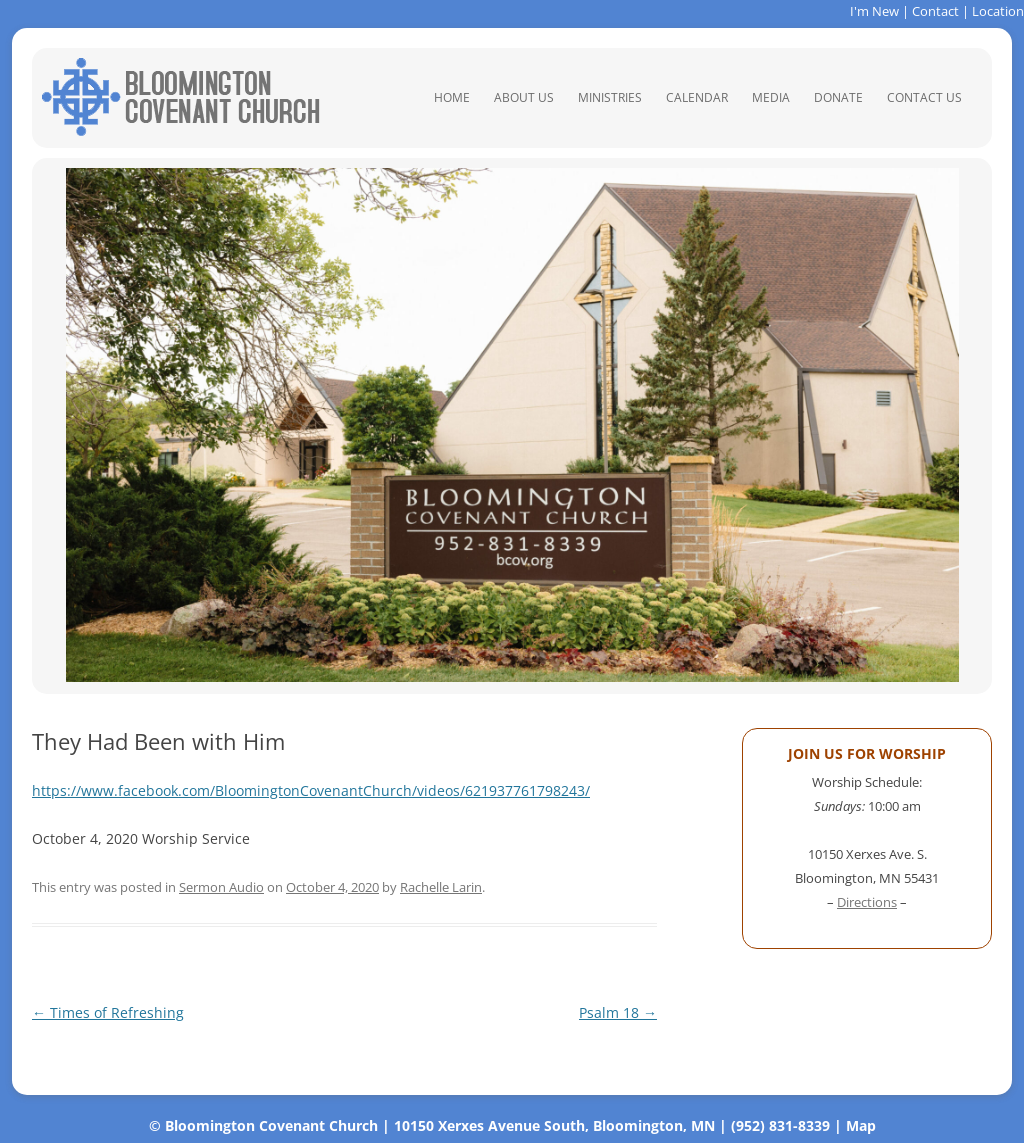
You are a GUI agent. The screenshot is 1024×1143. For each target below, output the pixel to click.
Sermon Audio (221, 887)
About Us (524, 97)
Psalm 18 (618, 1012)
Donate (838, 97)
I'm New (874, 11)
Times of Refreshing (108, 1012)
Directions (867, 902)
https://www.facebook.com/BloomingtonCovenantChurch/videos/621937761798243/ (311, 790)
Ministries (610, 97)
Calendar (697, 97)
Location (998, 11)
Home (452, 97)
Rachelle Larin (441, 887)
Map (861, 1125)
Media (771, 97)
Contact (935, 11)
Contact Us (924, 97)
